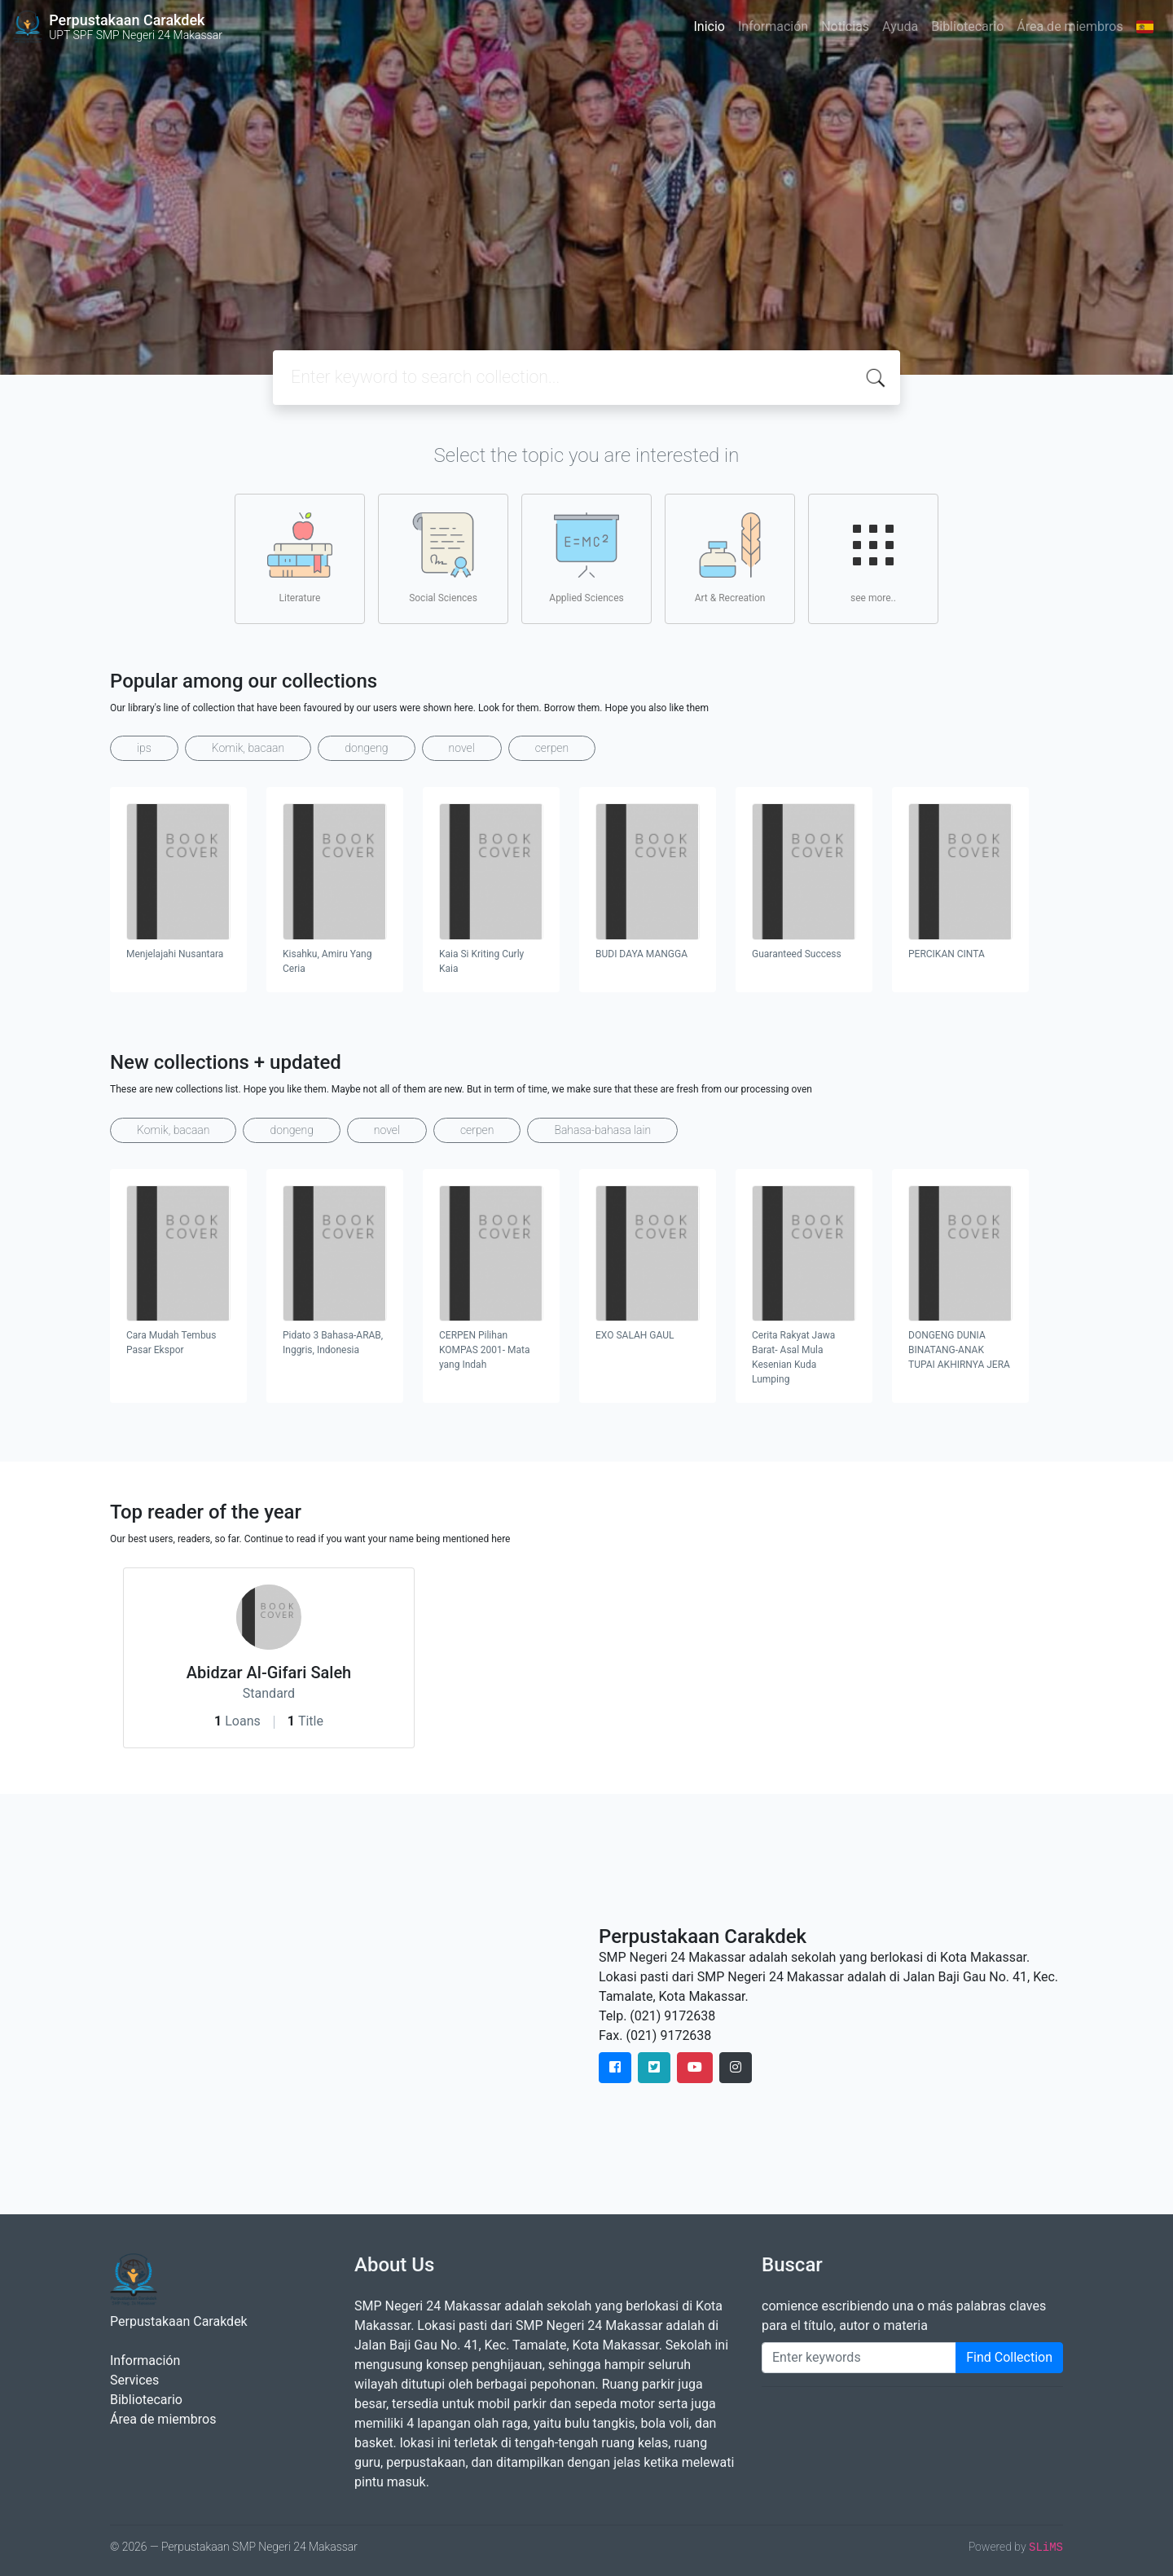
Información (773, 26)
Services (134, 2380)
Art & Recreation (730, 558)
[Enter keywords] (859, 2357)
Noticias (845, 26)
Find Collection (1009, 2357)
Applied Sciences (586, 558)
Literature (299, 558)
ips (144, 747)
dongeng (366, 747)
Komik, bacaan (248, 747)
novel (462, 747)
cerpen (552, 747)
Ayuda (900, 26)
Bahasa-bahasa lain (602, 1129)
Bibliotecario (967, 26)
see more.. (873, 558)
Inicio (708, 26)
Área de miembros (1069, 26)
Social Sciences (443, 558)
